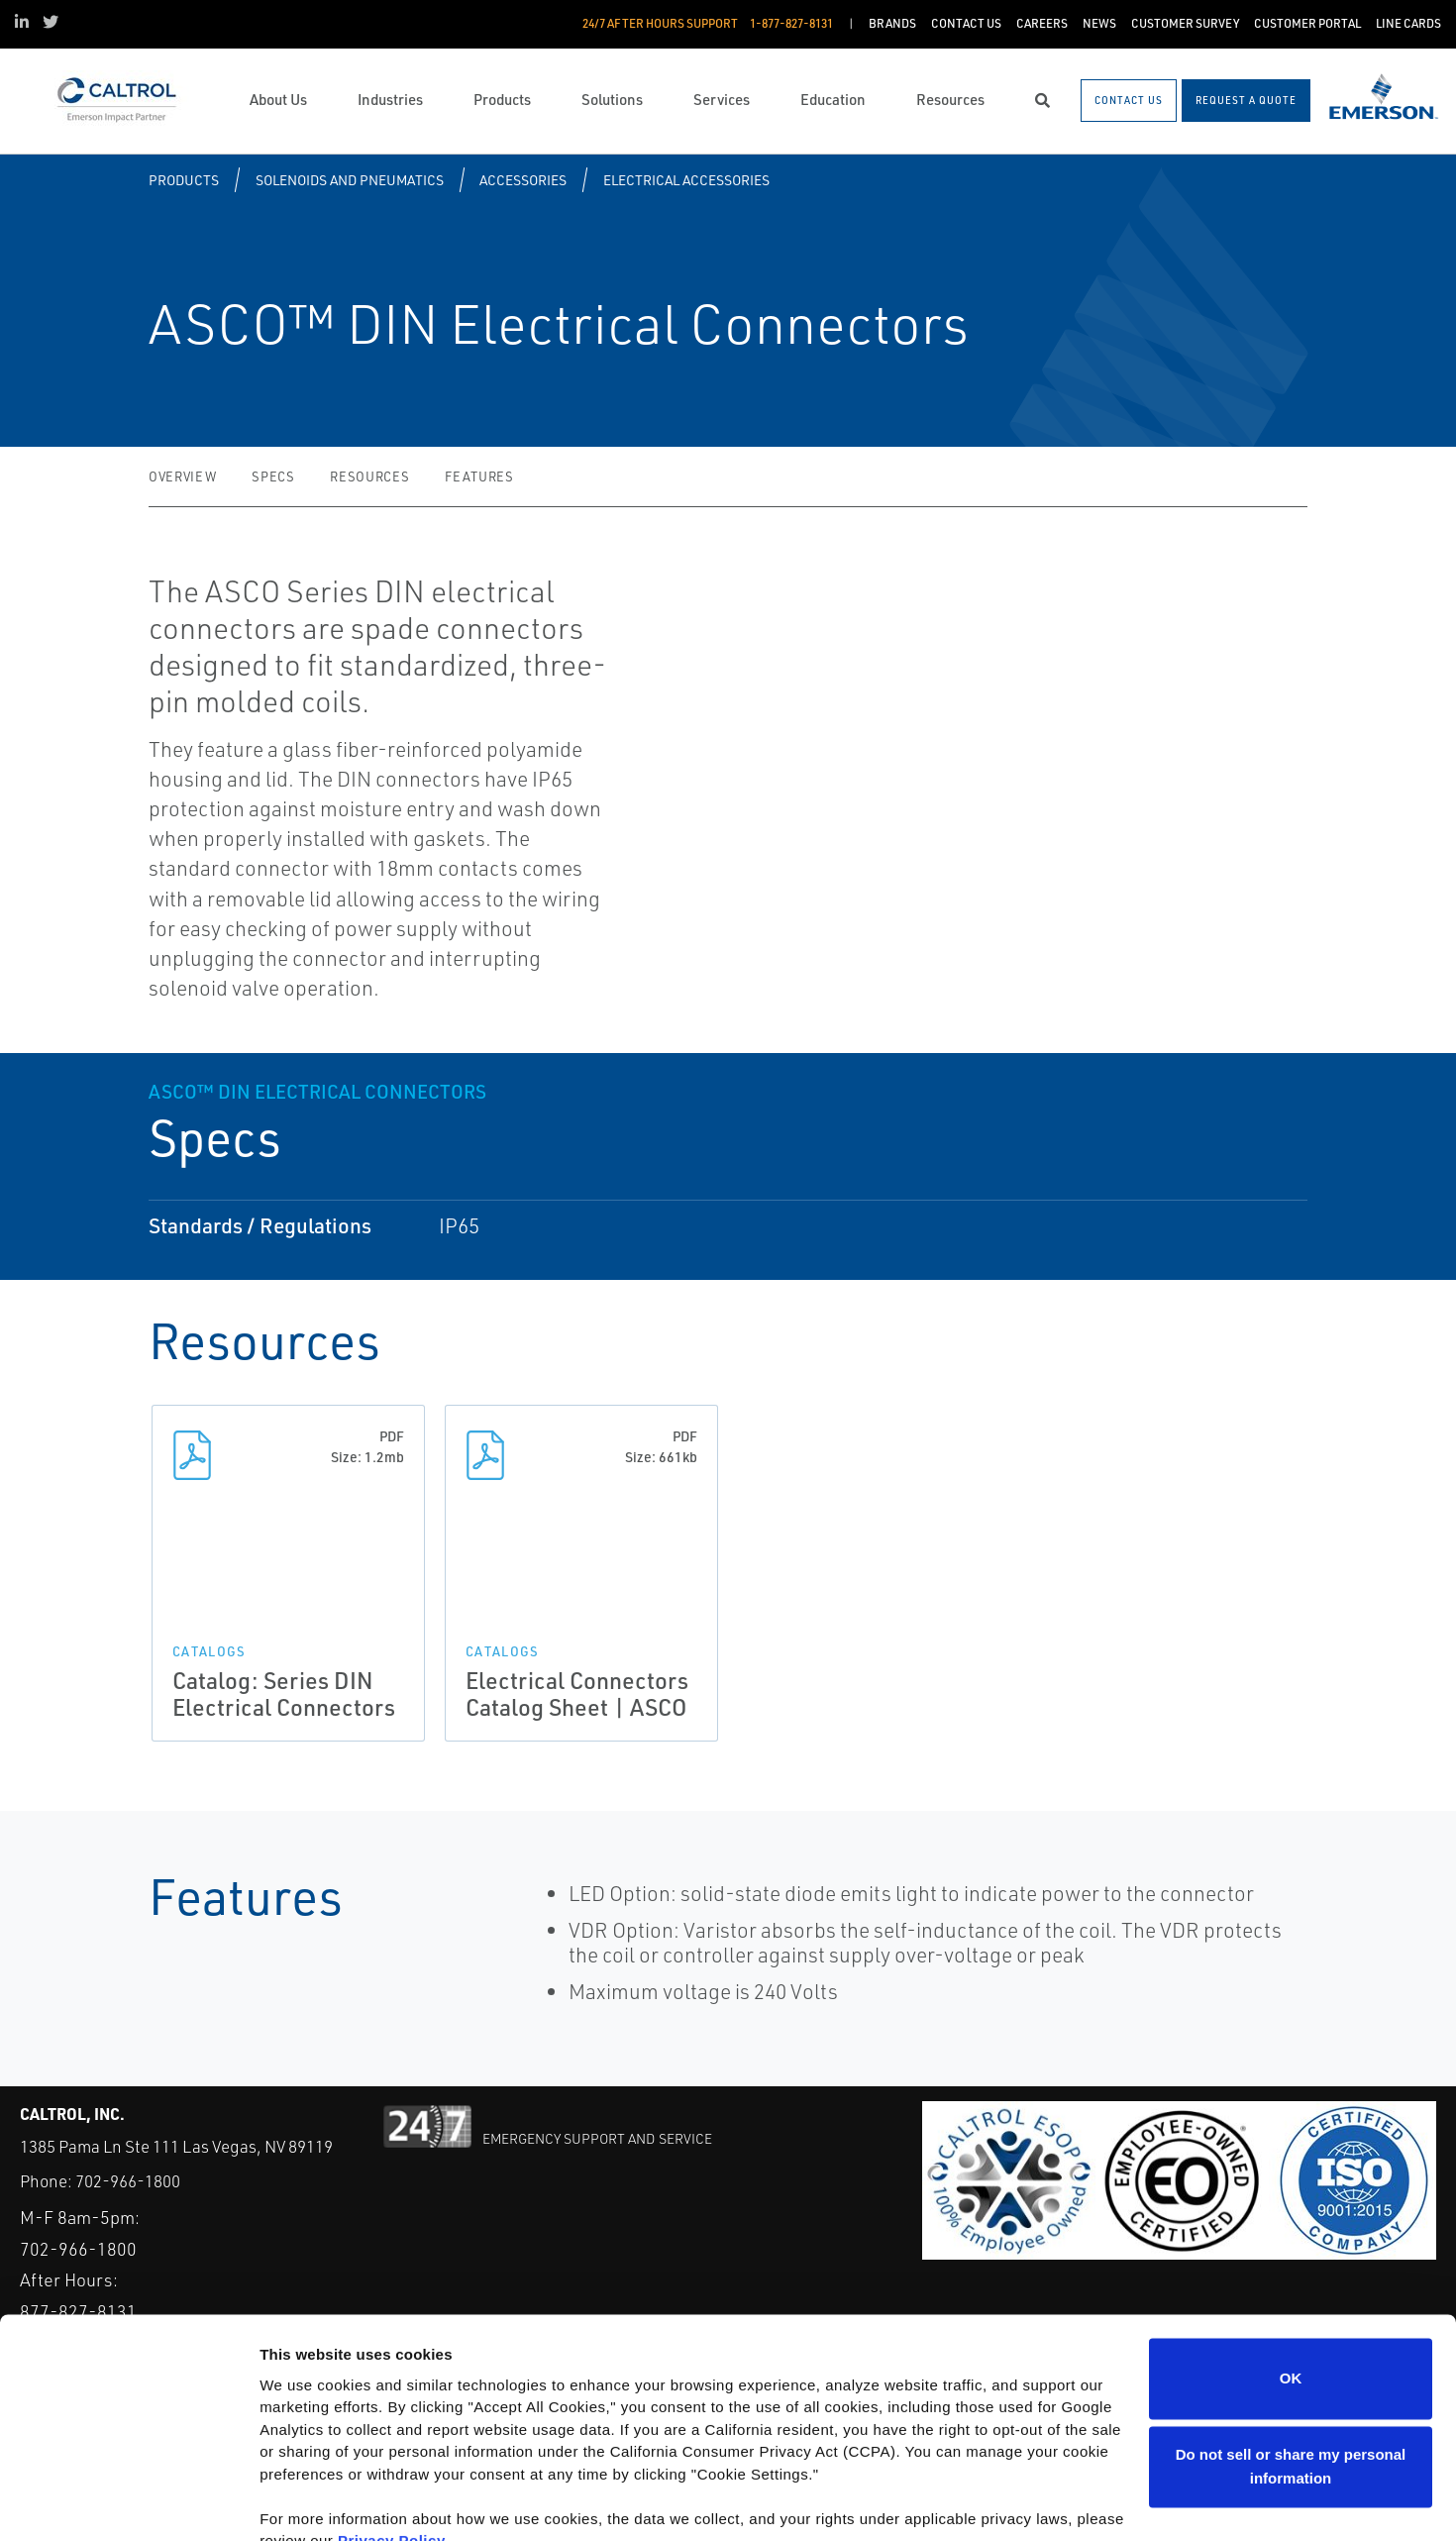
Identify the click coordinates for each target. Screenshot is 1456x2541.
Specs (273, 476)
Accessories (523, 179)
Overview (182, 476)
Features (479, 476)
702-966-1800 (127, 2180)
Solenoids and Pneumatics (350, 179)
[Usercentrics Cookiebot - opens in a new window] (128, 2502)
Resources (369, 476)
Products (184, 179)
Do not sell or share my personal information (1291, 2373)
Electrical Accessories (686, 179)
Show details (306, 2501)
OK (1291, 2284)
